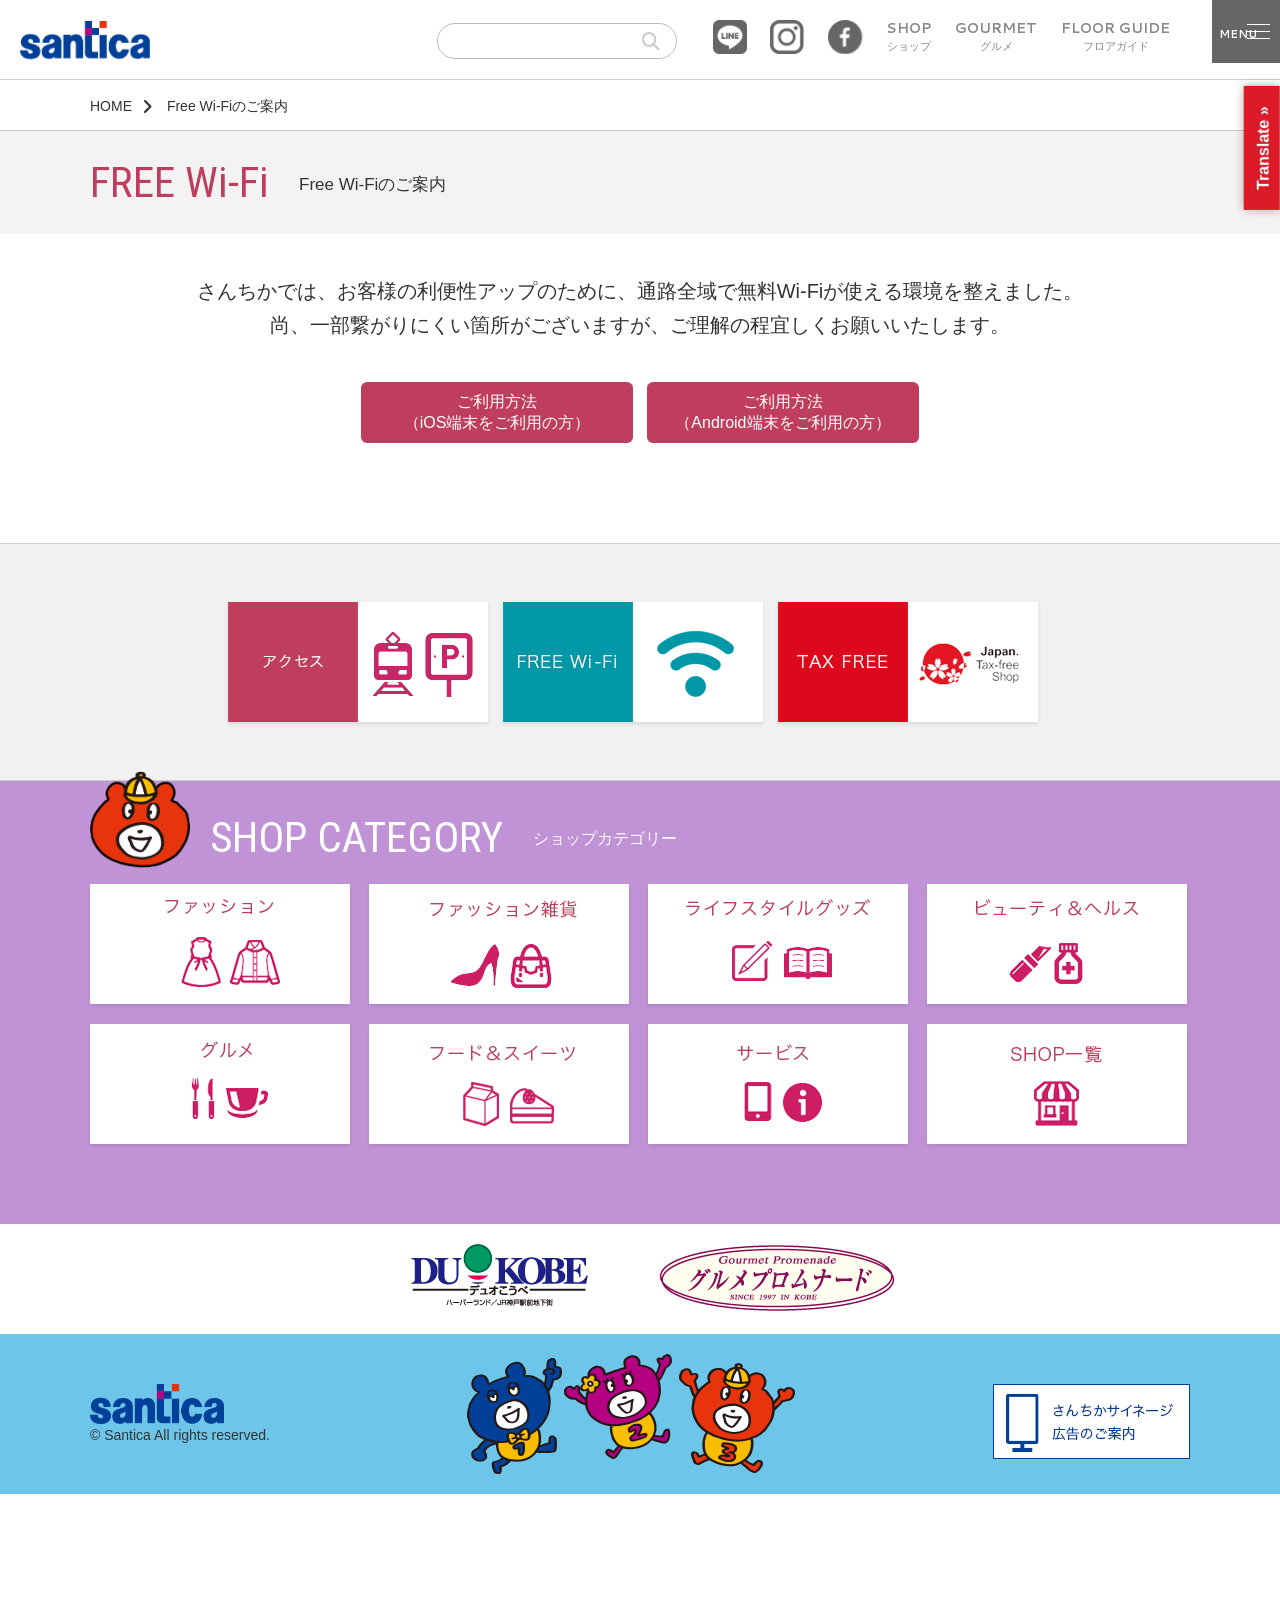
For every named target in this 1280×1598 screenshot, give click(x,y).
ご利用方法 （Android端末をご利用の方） (782, 412)
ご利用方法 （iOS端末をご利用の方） (497, 412)
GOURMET (996, 37)
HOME (111, 106)
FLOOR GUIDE (1115, 37)
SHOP (908, 37)
